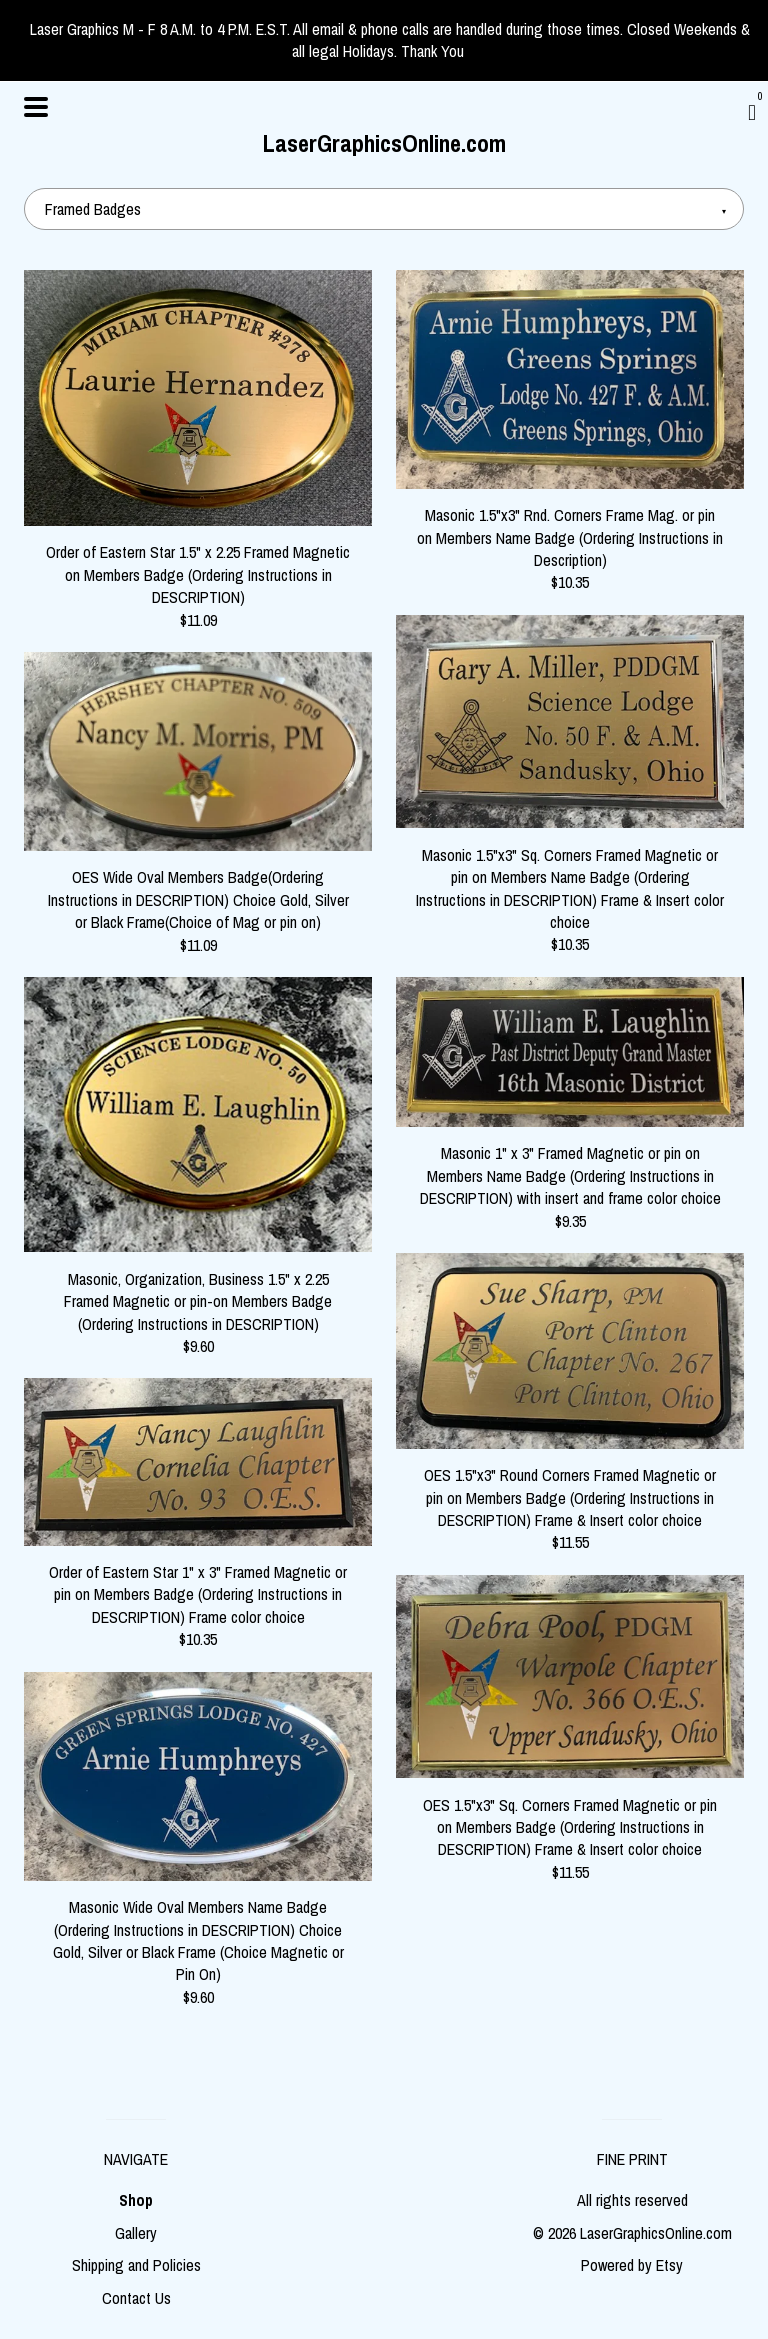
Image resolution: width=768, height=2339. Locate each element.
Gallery (136, 2233)
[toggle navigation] (36, 107)
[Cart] (752, 112)
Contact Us (136, 2298)
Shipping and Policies (136, 2265)
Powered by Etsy (632, 2265)
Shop (136, 2200)
